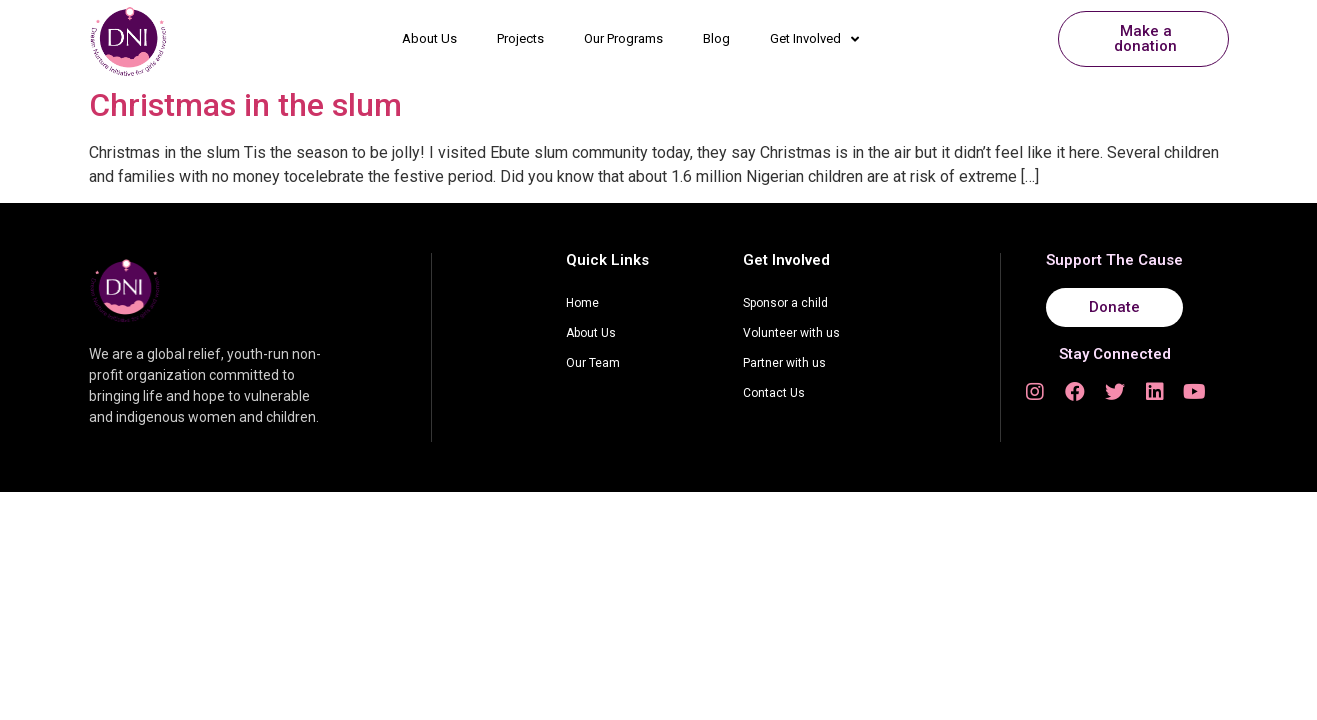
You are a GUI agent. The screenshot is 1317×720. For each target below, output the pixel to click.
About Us (429, 38)
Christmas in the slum (245, 105)
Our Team (593, 363)
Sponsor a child (785, 303)
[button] (1143, 39)
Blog (716, 38)
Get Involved (814, 39)
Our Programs (623, 38)
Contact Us (774, 393)
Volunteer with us (791, 333)
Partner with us (784, 363)
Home (582, 303)
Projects (520, 38)
